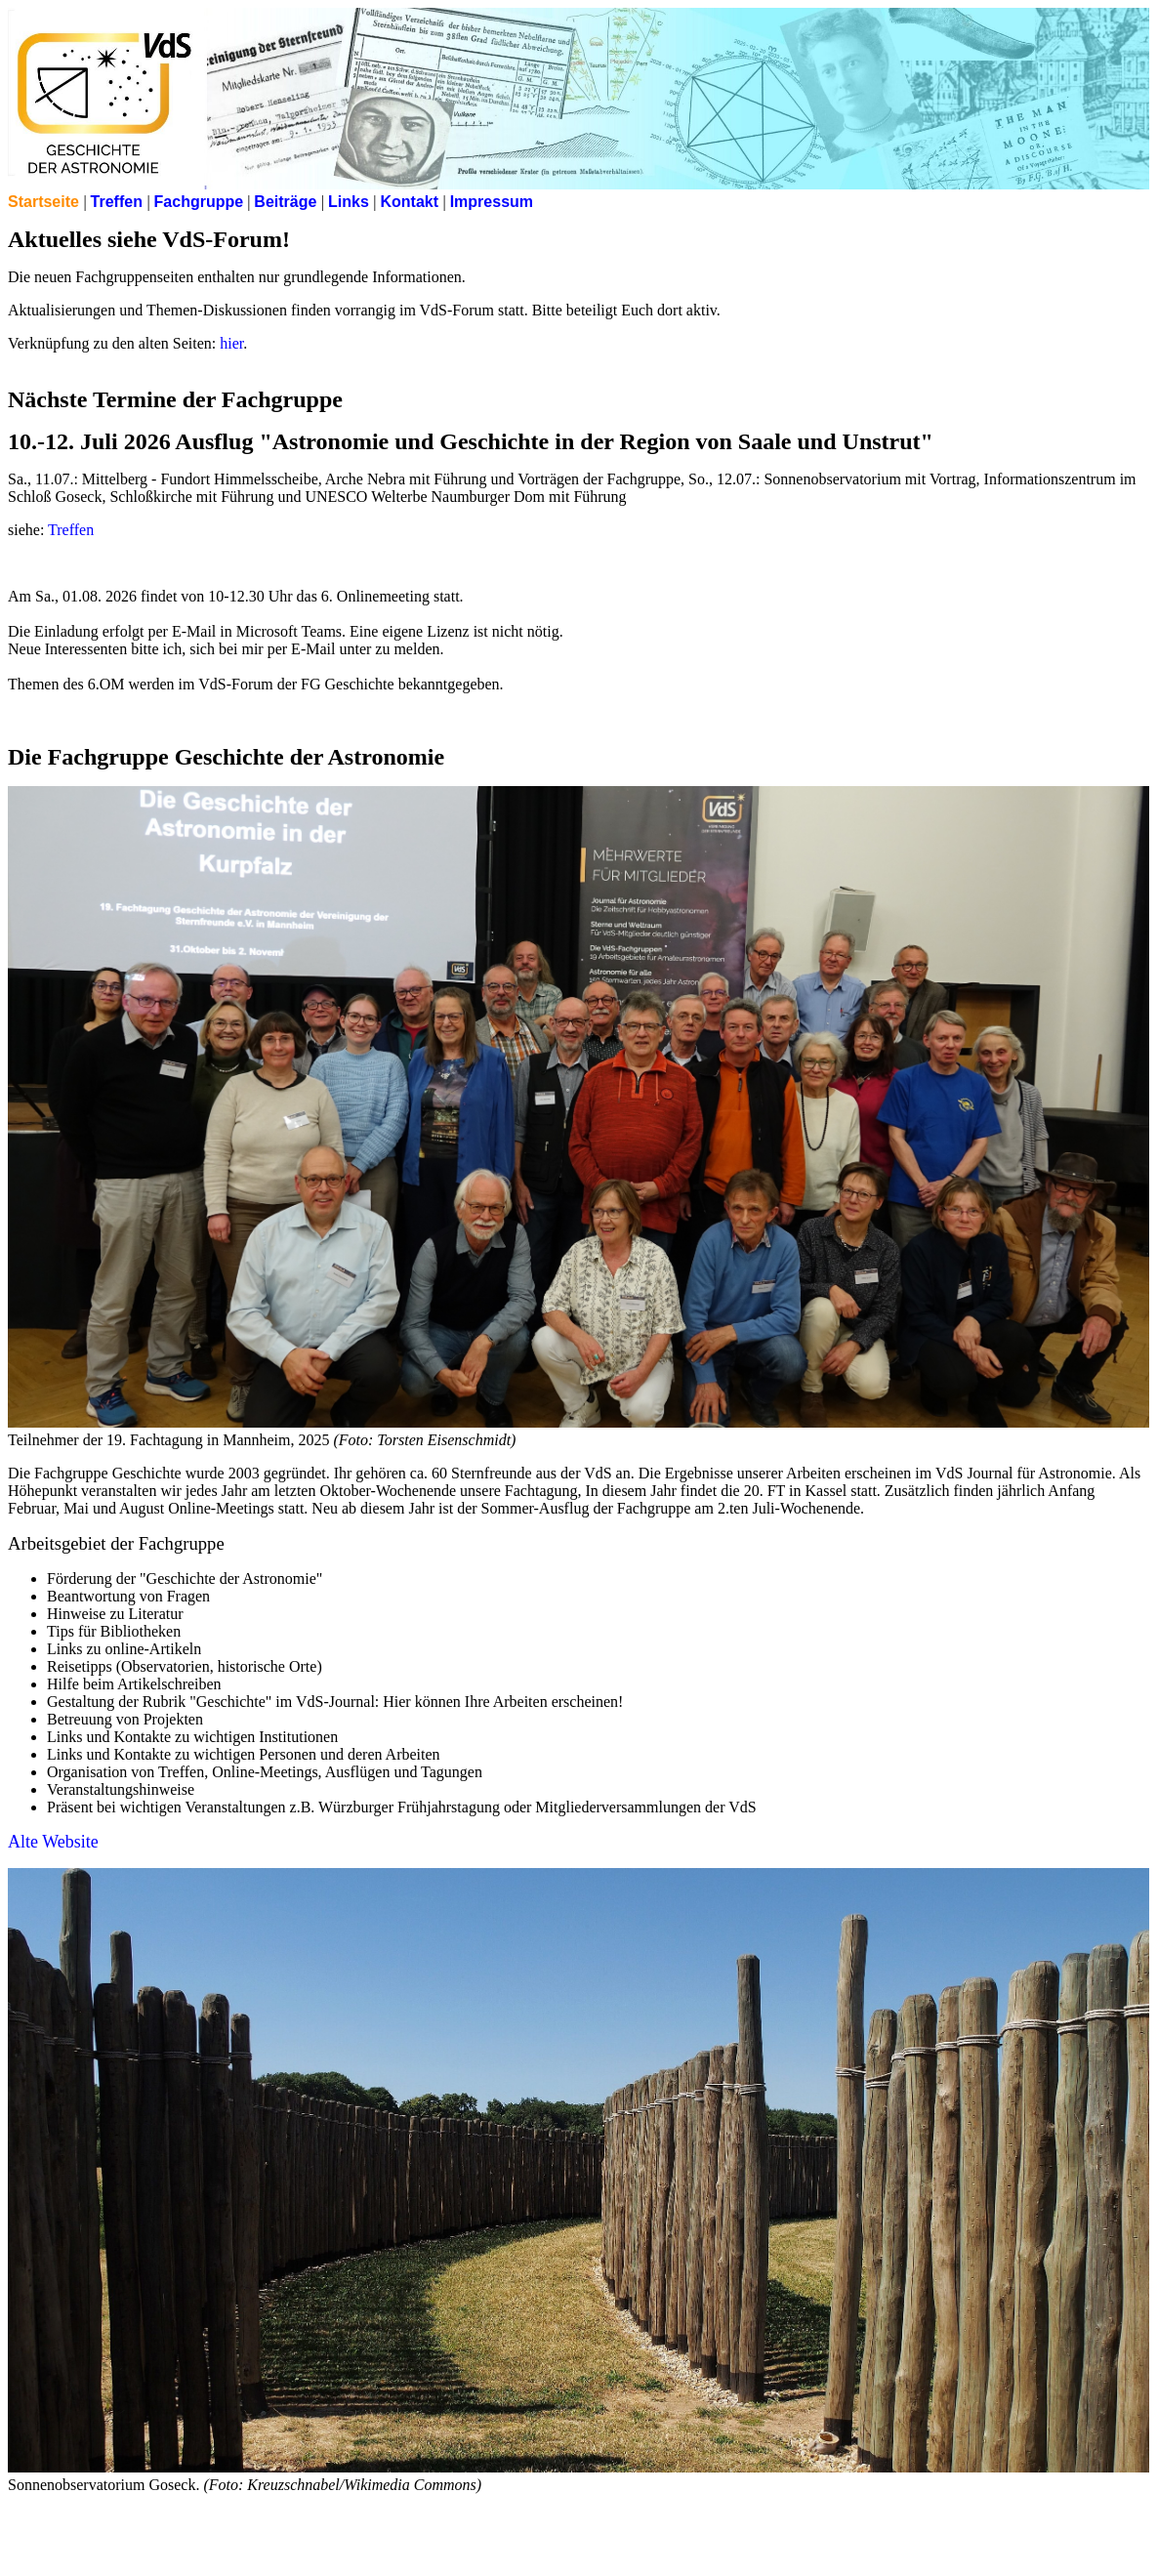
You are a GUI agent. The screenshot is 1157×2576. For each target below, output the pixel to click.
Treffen (71, 529)
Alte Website (53, 1841)
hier (231, 343)
